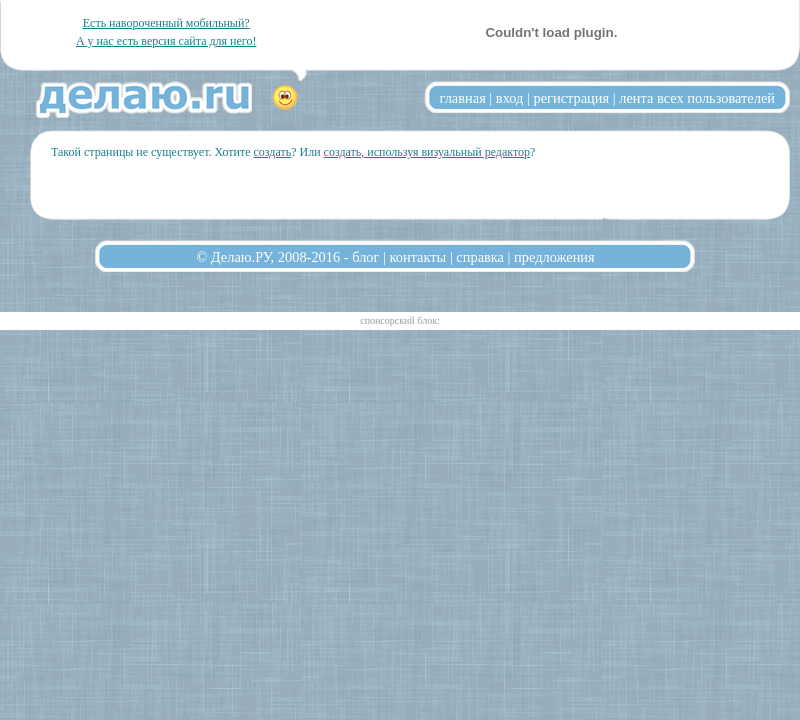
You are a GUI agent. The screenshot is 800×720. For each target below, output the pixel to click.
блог (365, 257)
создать (272, 152)
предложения (554, 257)
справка (480, 257)
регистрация (571, 98)
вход (510, 98)
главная (463, 98)
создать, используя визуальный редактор (427, 152)
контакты (418, 257)
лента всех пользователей (697, 98)
